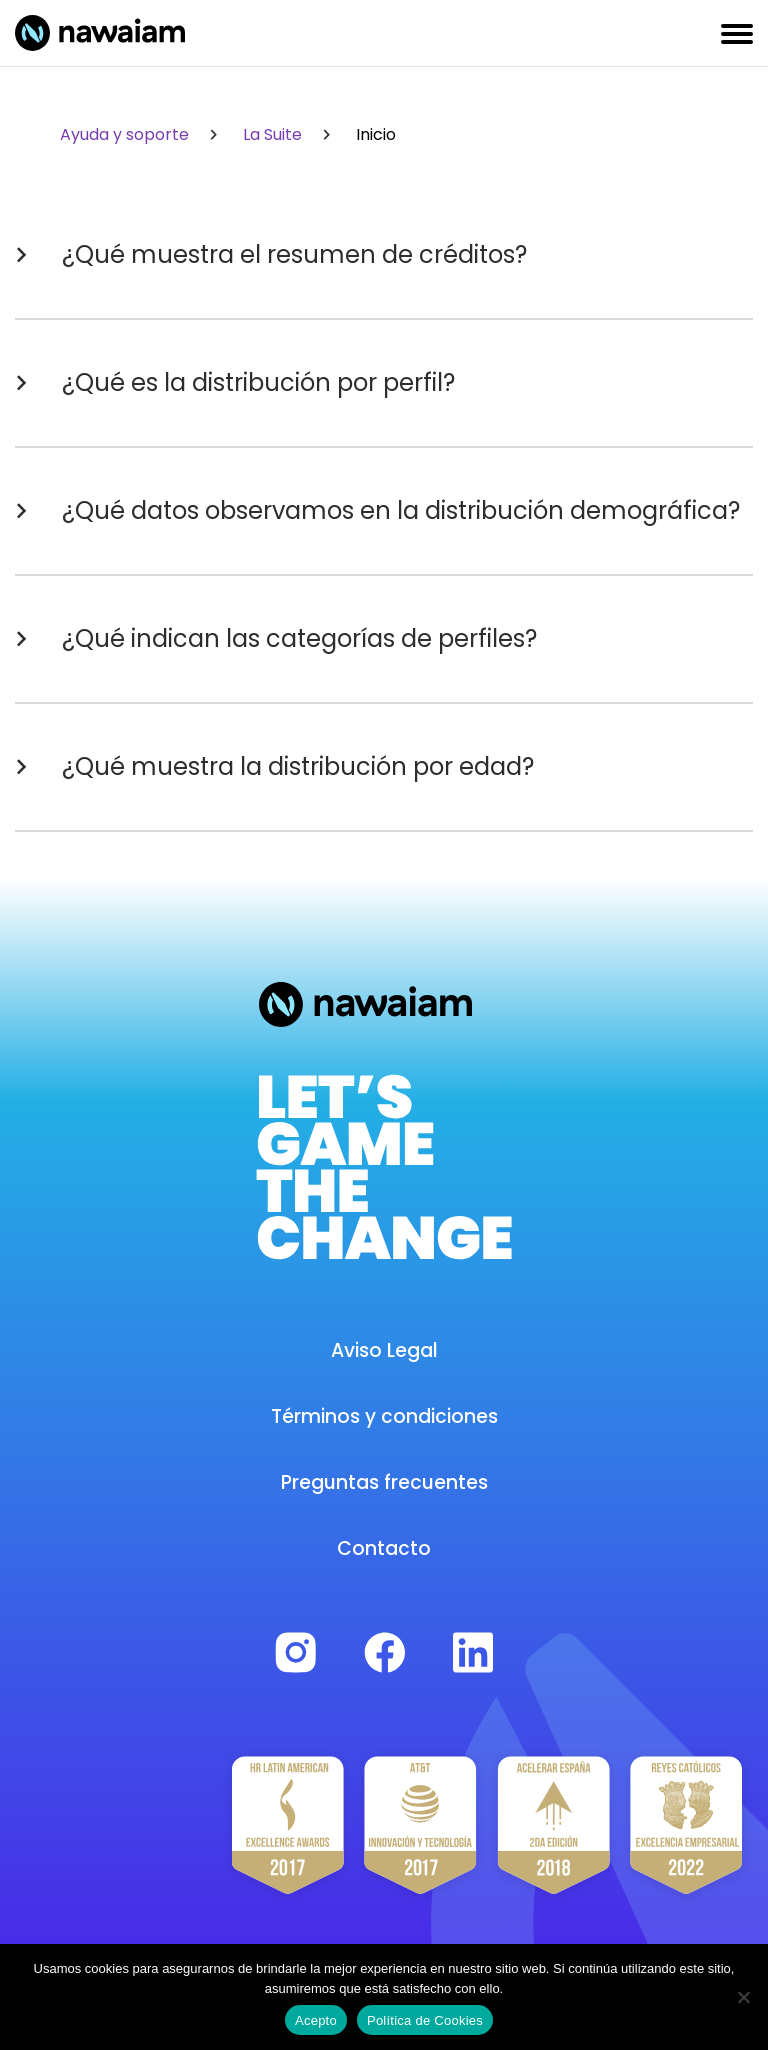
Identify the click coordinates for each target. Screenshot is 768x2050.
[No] (743, 1997)
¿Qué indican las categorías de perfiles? (276, 639)
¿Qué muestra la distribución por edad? (274, 767)
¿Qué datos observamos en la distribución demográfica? (377, 511)
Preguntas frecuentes (384, 1482)
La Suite (290, 135)
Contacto (384, 1548)
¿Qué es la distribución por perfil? (235, 383)
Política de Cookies (425, 2020)
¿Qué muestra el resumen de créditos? (271, 255)
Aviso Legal (384, 1350)
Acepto (316, 2020)
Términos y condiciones (384, 1416)
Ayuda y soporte (142, 135)
